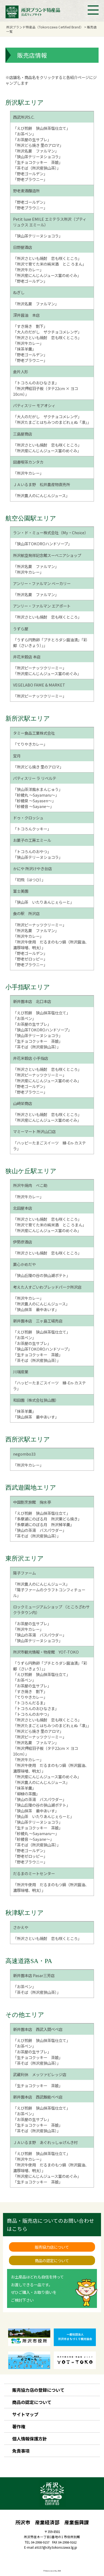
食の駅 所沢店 (26, 913)
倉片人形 (20, 371)
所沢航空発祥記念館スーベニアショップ (47, 555)
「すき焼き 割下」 (30, 326)
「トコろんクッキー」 (32, 829)
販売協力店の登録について (38, 2390)
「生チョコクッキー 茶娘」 (37, 162)
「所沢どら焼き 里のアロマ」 (38, 145)
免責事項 (21, 2451)
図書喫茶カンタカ (28, 462)
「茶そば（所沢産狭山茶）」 (37, 168)
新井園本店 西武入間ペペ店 (37, 2029)
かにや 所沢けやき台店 (32, 868)
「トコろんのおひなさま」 (36, 382)
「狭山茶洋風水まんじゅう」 (37, 789)
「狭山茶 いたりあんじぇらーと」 (43, 902)
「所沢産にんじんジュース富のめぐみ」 (47, 275)
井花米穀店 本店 (26, 656)
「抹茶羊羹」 (24, 349)
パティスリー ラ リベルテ (34, 778)
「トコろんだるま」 (30, 1703)
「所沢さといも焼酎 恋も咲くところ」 (47, 258)
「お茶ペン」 (24, 134)
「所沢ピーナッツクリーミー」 (39, 668)
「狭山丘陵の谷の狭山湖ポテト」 (41, 1275)
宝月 (17, 755)
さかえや (20, 1927)
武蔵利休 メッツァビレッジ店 (39, 2074)
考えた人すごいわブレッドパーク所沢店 (47, 1287)
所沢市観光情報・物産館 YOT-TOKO (46, 1652)
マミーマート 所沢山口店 (34, 1131)
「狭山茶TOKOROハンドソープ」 (42, 543)
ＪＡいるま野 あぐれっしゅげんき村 (45, 2142)
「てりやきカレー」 (30, 744)
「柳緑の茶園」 (26, 1793)
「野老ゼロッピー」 (30, 959)
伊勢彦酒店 (22, 1242)
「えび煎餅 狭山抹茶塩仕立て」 (41, 128)
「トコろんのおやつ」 (32, 851)
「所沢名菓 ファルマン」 (36, 151)
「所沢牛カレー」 (28, 269)
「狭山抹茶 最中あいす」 (36, 1309)
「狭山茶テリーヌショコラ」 (37, 156)
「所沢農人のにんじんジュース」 (41, 495)
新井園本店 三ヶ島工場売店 (37, 1321)
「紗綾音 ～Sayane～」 (33, 806)
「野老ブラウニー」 (30, 179)
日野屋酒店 (22, 247)
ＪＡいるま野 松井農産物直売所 (41, 484)
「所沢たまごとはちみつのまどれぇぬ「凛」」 (52, 422)
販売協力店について (52, 2247)
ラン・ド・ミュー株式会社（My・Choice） (50, 532)
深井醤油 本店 (26, 315)
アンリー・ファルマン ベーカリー (42, 583)
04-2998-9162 (67, 2542)
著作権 (18, 2426)
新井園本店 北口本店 (32, 1001)
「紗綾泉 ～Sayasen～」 (34, 800)
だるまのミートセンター (34, 1873)
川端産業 (20, 1371)
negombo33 (24, 1454)
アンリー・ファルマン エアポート (42, 606)
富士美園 (20, 891)
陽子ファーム (24, 1573)
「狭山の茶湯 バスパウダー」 (39, 1530)
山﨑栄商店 (22, 1103)
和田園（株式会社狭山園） (36, 1400)
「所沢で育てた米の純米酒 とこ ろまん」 (49, 264)
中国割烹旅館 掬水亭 (32, 1502)
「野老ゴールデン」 (30, 173)
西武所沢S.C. (23, 117)
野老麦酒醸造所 (26, 190)
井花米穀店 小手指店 (30, 1058)
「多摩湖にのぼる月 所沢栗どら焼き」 (47, 1519)
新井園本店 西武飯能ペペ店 (37, 2097)
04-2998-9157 (40, 2542)
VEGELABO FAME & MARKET (39, 685)
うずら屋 (20, 628)
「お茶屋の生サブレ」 (32, 139)
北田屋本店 (22, 1208)
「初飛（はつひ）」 (29, 879)
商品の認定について (52, 2260)
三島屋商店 (22, 434)
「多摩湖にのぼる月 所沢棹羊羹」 (43, 1524)
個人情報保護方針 (29, 2438)
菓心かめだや (24, 1264)
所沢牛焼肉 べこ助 (30, 1185)
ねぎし (18, 292)
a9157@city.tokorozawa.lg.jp (55, 2547)
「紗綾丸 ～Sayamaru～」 (36, 795)
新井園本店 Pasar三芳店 (34, 1975)
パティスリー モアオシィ (34, 405)
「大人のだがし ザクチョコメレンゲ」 (47, 332)
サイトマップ (25, 2414)
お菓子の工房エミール (32, 840)
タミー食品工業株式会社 (34, 733)
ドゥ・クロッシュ (28, 817)
